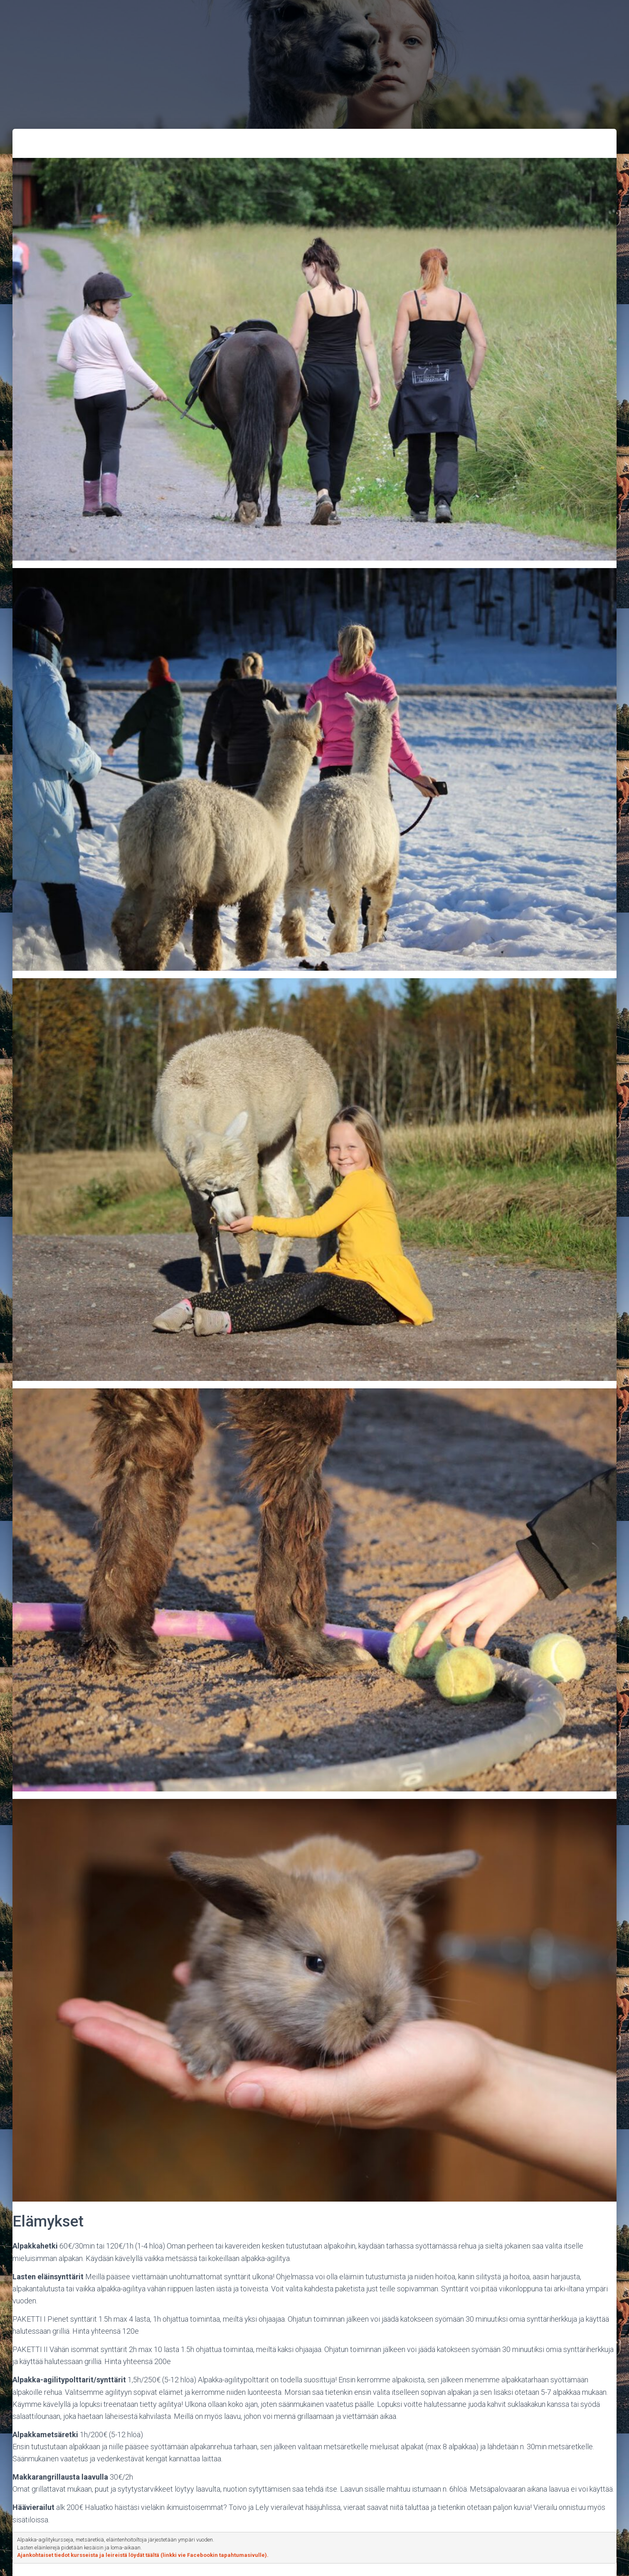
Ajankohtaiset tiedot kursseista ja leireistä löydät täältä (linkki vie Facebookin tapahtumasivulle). (143, 2555)
